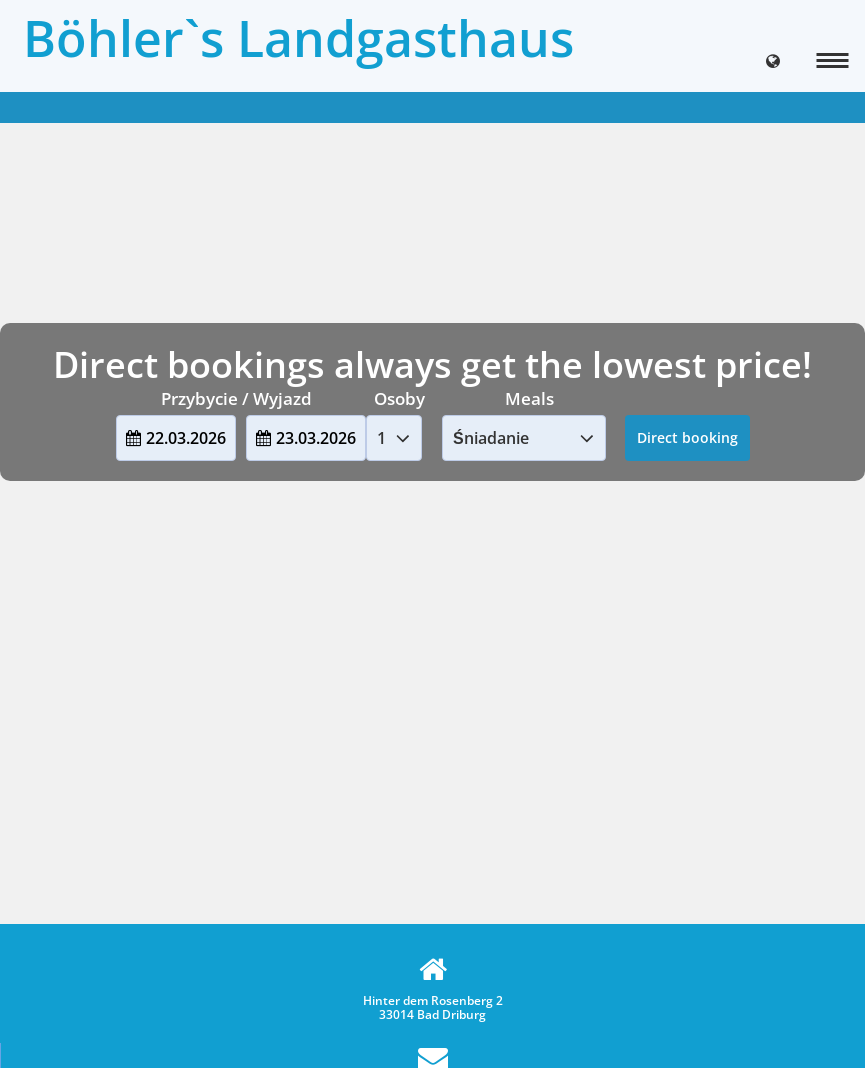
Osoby (399, 398)
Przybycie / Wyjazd (236, 398)
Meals (529, 398)
